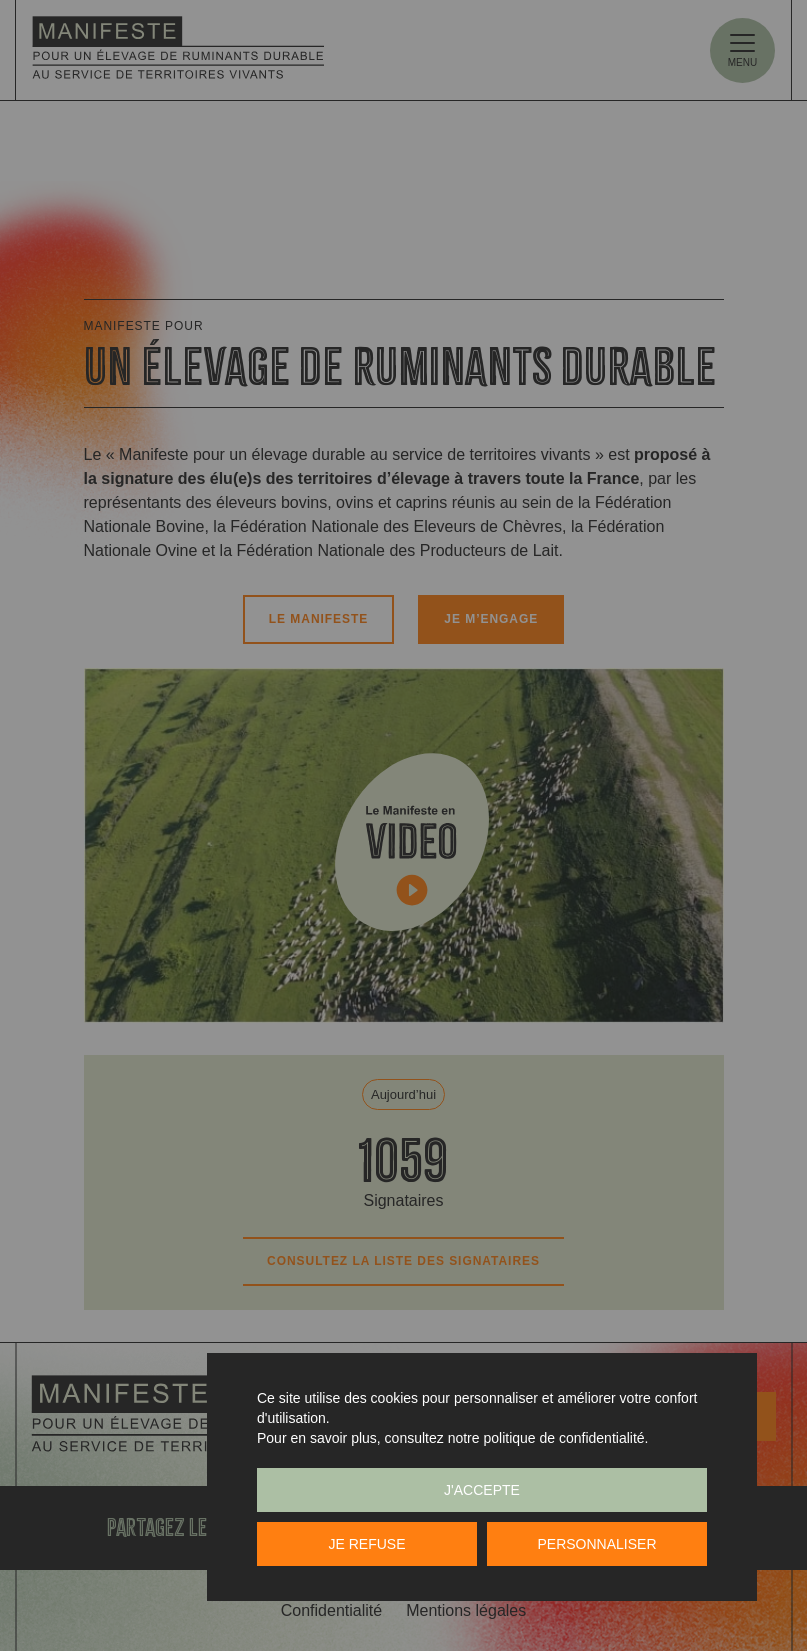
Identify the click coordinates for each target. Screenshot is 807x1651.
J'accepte (482, 1490)
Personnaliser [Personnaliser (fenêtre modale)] (596, 1544)
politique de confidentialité (563, 1438)
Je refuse (366, 1544)
